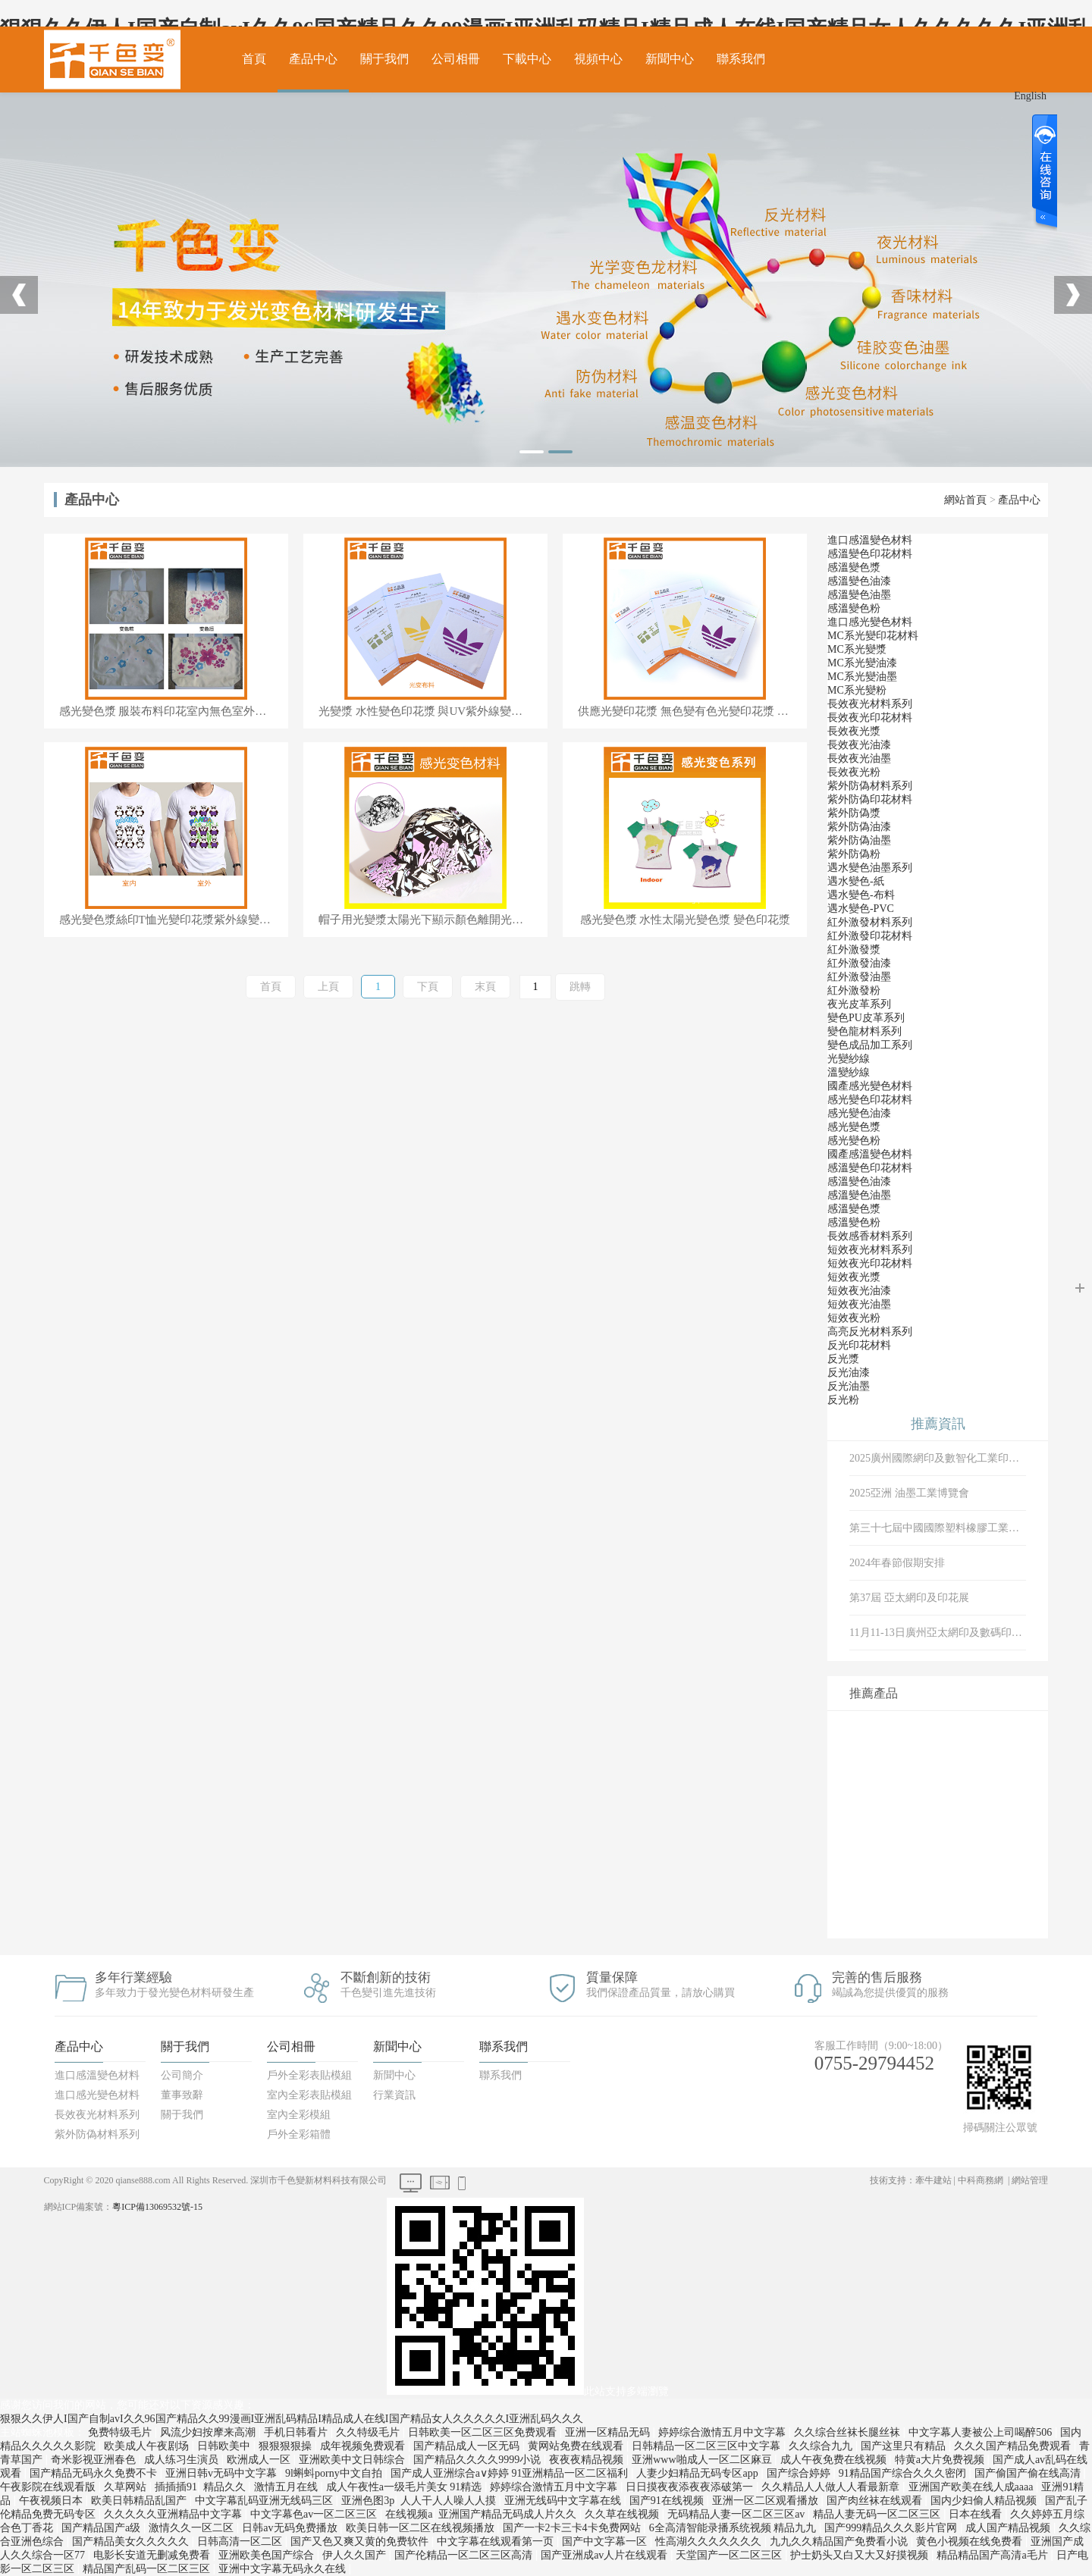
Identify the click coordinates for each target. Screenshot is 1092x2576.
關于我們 (384, 58)
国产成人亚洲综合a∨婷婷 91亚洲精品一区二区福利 (511, 2473)
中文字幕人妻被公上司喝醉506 (981, 2432)
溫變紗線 (848, 1072)
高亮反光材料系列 (869, 1331)
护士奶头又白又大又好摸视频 (860, 2555)
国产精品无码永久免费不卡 (95, 2473)
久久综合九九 (822, 2446)
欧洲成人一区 (260, 2459)
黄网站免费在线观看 (577, 2446)
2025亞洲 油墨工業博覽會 (909, 1493)
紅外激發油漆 (859, 963)
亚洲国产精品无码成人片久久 (508, 2514)
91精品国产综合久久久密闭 (904, 2473)
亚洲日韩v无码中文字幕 (222, 2473)
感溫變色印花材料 (869, 553)
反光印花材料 (859, 1345)
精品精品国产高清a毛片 (993, 2555)
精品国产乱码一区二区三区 (148, 2568)
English (1030, 96)
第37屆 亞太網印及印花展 (909, 1597)
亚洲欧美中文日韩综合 (353, 2459)
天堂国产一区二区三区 (730, 2555)
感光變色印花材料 (869, 1099)
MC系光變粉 (856, 690)
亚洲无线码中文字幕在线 (564, 2500)
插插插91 (176, 2487)
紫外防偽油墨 (859, 840)
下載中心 (527, 58)
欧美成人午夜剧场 (148, 2446)
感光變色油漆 (859, 1113)
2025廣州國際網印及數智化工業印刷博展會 (937, 1458)
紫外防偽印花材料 (869, 799)
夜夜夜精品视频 (587, 2459)
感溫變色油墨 (859, 594)
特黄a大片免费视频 (941, 2459)
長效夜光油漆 (859, 745)
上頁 (328, 986)
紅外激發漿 (853, 949)
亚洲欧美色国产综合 (267, 2555)
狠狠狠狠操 (287, 2446)
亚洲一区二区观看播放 (766, 2500)
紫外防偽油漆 (859, 826)
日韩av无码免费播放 (291, 2528)
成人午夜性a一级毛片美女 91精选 (405, 2487)
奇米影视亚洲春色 (95, 2459)
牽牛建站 (933, 2180)
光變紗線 (848, 1058)
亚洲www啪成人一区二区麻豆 (703, 2459)
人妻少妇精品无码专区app (698, 2473)
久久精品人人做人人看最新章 (831, 2487)
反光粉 (843, 1400)
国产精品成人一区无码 (467, 2446)
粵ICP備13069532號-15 (157, 2207)
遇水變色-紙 (855, 881)
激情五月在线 (287, 2487)
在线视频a (408, 2514)
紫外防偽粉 (853, 854)
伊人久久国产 (355, 2555)
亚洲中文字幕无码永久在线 (283, 2568)
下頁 (427, 986)
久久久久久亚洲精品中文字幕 (174, 2514)
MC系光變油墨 (862, 676)
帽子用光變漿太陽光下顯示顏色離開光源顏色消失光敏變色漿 (433, 920)
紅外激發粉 (853, 990)
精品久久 (226, 2487)
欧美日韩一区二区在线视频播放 (421, 2528)
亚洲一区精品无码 (609, 2432)
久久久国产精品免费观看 (1014, 2446)
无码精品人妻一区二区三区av (737, 2514)
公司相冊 (455, 58)
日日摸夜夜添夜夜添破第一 (691, 2487)
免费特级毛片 (121, 2432)
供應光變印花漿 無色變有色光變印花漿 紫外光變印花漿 (692, 711)
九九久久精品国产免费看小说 (840, 2541)
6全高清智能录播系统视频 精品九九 (734, 2528)
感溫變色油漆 (859, 581)
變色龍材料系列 (864, 1031)
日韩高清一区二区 (241, 2541)
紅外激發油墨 (859, 976)
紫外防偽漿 (853, 813)
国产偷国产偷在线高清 (1029, 2473)
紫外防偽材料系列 (869, 785)
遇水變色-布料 (861, 895)
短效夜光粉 (853, 1318)
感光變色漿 (853, 1127)
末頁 (485, 986)
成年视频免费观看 (364, 2446)
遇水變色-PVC (860, 908)
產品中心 (313, 58)
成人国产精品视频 (1009, 2528)
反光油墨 (848, 1386)
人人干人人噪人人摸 (449, 2500)
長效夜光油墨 (859, 758)
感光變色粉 (853, 1140)
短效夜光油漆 (859, 1290)
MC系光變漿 (856, 649)
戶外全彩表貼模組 (309, 2075)
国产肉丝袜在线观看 (876, 2500)
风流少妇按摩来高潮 (209, 2432)
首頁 (254, 58)
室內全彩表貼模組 (309, 2095)
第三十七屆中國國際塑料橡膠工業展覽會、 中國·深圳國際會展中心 (937, 1528)
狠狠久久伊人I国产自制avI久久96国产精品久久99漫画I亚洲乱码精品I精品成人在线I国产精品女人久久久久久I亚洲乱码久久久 (291, 2418)
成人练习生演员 (182, 2459)
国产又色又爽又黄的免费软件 (360, 2541)
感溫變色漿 (853, 567)
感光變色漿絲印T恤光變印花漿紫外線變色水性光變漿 (173, 920)
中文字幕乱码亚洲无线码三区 (265, 2500)
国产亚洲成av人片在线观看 (605, 2555)
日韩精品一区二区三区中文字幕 (707, 2446)
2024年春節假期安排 (897, 1562)
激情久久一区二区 (193, 2528)
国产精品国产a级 (102, 2528)
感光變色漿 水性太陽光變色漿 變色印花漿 (685, 920)
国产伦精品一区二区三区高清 (464, 2555)
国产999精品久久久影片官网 (892, 2528)
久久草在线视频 (623, 2514)
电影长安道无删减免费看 (153, 2555)
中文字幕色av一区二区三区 (315, 2514)
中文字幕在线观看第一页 (497, 2541)
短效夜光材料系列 (869, 1249)
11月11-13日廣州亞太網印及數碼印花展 (937, 1632)
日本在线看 (977, 2514)
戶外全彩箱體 (299, 2134)
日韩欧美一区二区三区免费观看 (484, 2432)
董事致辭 (182, 2095)
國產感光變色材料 (869, 1086)
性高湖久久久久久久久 (709, 2541)
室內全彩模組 (299, 2114)
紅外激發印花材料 (869, 936)
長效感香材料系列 (869, 1236)
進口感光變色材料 (869, 622)
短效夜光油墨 (859, 1304)
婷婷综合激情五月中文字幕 (723, 2432)
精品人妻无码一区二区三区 (878, 2514)
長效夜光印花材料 (869, 717)
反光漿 (843, 1359)
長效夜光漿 (853, 731)
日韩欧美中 (225, 2446)
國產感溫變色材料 (869, 1154)
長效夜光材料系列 (869, 704)
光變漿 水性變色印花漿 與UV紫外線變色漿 (426, 711)
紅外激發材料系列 (869, 922)
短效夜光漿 (853, 1277)
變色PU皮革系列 (866, 1017)
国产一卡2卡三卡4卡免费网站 (573, 2528)
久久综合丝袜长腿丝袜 (848, 2432)
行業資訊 (394, 2095)
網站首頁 (965, 500)
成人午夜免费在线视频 (835, 2459)
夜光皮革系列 (859, 1004)
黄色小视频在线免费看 (970, 2541)
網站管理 (1030, 2180)
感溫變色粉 (853, 608)
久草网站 (126, 2487)
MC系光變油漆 (862, 663)
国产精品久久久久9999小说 (478, 2459)
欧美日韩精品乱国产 (140, 2500)
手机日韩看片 (297, 2432)
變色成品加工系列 (869, 1045)
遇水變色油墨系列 (869, 867)
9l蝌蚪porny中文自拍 (334, 2473)
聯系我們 (741, 58)
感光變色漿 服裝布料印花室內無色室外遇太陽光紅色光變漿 (173, 711)
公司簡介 (182, 2075)
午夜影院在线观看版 (49, 2487)
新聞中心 (669, 58)
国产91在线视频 (668, 2500)
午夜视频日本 (52, 2500)
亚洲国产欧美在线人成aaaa (972, 2487)
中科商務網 (980, 2180)
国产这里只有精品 (905, 2446)
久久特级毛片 (369, 2432)
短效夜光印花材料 (869, 1263)
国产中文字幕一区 (606, 2541)
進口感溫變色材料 (869, 540)
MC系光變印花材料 (872, 635)
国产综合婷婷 (800, 2473)
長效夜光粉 (853, 772)
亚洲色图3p (367, 2500)
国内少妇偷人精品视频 (985, 2500)
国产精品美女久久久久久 (132, 2541)
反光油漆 (848, 1372)
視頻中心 (598, 58)
